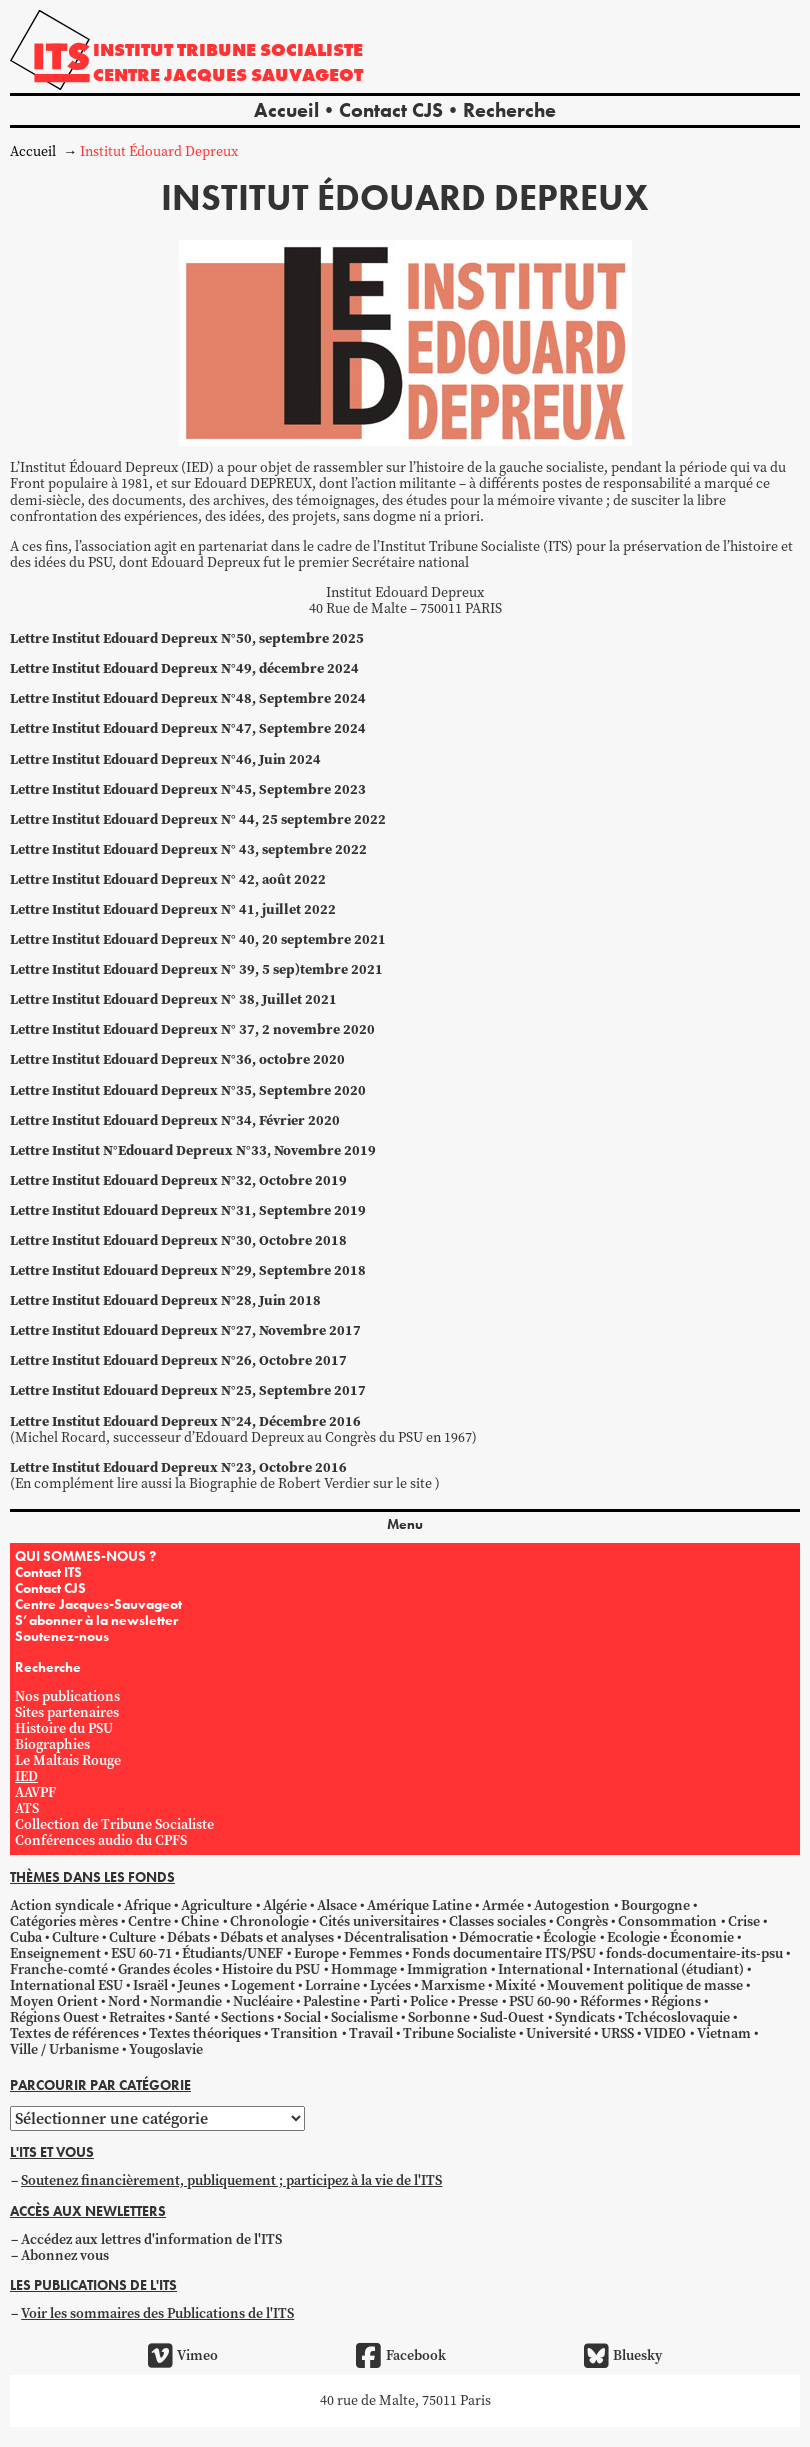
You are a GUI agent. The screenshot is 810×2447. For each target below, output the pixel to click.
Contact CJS (391, 110)
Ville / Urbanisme (64, 2049)
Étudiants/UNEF (232, 1953)
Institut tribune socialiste (228, 49)
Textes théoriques (205, 2033)
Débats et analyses (277, 1937)
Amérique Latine (419, 1905)
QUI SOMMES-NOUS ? (85, 1556)
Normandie (186, 2001)
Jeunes (199, 1985)
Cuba (26, 1937)
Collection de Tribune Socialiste (114, 1824)
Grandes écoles (165, 1969)
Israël (150, 1985)
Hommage (364, 1969)
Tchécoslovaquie (677, 2017)
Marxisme (453, 1985)
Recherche (509, 110)
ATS (27, 1808)
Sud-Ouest (512, 2017)
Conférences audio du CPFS (101, 1840)
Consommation (667, 1921)
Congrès (582, 1921)
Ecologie (633, 1937)
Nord (124, 2001)
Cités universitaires (379, 1921)
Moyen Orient (54, 2001)
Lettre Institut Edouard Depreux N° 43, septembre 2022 (188, 849)
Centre (149, 1921)
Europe (316, 1953)
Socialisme (364, 2017)
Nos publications (67, 1696)
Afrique (147, 1905)
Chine (200, 1921)
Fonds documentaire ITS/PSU (504, 1953)
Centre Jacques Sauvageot (228, 74)
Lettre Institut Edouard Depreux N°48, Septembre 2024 (188, 698)
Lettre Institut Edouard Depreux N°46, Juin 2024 (165, 759)
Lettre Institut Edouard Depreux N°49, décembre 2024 (184, 668)
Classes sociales (497, 1921)
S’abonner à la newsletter (96, 1620)
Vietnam (724, 2033)
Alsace (337, 1905)
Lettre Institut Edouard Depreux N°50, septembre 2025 (187, 638)
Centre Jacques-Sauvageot (98, 1604)
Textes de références (74, 2033)
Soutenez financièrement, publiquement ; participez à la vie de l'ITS (231, 2180)
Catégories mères (64, 1921)
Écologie (569, 1937)
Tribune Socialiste (459, 2033)
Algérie (285, 1905)
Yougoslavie (166, 2049)
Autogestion (572, 1905)
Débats (188, 1937)
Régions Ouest (54, 2017)
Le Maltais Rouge (68, 1760)
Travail (371, 2033)
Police (429, 2001)
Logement (263, 1985)
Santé (192, 2017)
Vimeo (183, 2356)
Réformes (610, 2001)
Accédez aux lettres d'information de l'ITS (151, 2239)
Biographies (52, 1744)
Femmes (375, 1953)
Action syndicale (62, 1905)
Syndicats (585, 2017)
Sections (247, 2017)
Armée (503, 1905)
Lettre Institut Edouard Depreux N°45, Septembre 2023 (188, 789)
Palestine (331, 2001)
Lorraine (332, 1985)
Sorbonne (439, 2017)
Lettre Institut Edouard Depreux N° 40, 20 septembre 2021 (198, 939)
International (540, 1969)
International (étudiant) (668, 1969)
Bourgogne (655, 1905)
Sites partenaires (67, 1712)
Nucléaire (263, 2001)
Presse (478, 2001)
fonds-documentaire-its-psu (694, 1953)
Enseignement (55, 1953)
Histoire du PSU (64, 1728)
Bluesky (623, 2356)
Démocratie (496, 1937)
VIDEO (665, 2033)
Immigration (447, 1969)
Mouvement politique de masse (645, 1985)
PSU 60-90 (539, 2001)
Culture (75, 1937)
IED (26, 1776)
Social (302, 2017)
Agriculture (216, 1905)
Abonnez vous (65, 2255)
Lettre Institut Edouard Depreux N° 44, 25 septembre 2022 (198, 819)
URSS (617, 2033)
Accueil (286, 110)
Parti (385, 2001)
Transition (304, 2033)
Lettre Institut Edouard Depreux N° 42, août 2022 (168, 879)
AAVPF (35, 1792)
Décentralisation (396, 1937)
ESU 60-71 (141, 1953)
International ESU (66, 1985)
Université (558, 2033)
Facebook (400, 2356)
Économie (702, 1937)
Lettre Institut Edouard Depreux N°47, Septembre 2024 (188, 728)
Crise (744, 1921)
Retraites (137, 2017)
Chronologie (269, 1921)
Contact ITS (48, 1572)
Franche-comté (59, 1969)
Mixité (515, 1985)
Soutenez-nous (62, 1636)
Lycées (390, 1985)
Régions (676, 2001)
